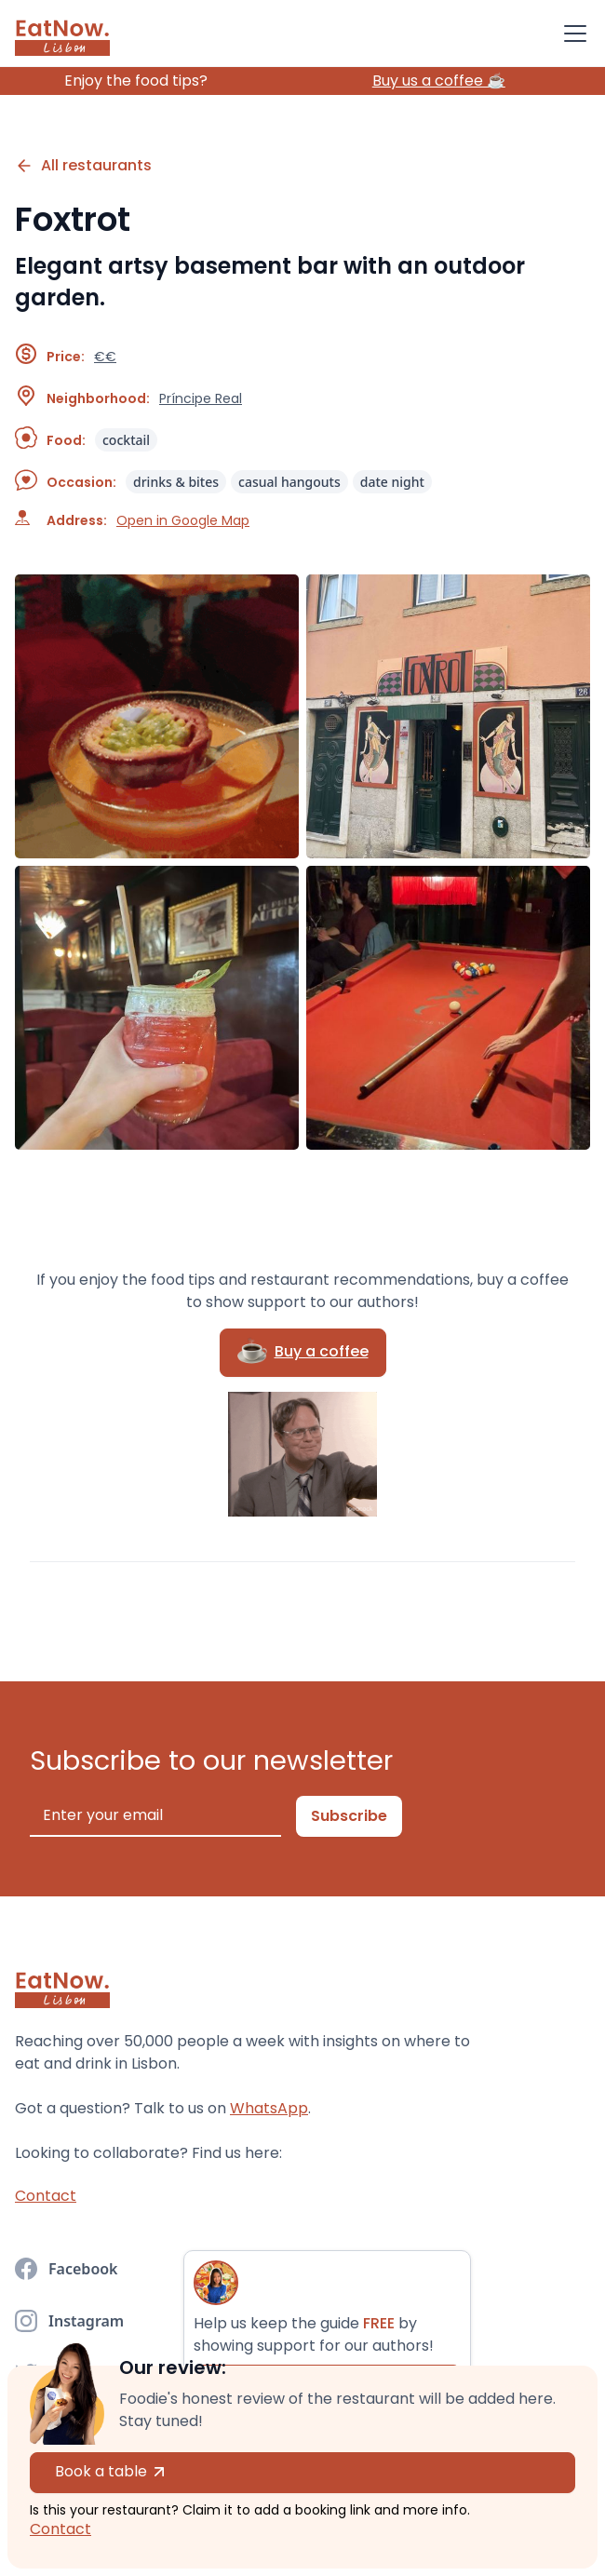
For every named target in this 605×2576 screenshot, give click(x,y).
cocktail (126, 440)
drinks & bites (176, 482)
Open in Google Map (182, 520)
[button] (571, 33)
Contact (60, 2529)
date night (392, 482)
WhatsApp (269, 2108)
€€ (105, 356)
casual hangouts (289, 482)
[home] (62, 33)
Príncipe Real (200, 398)
